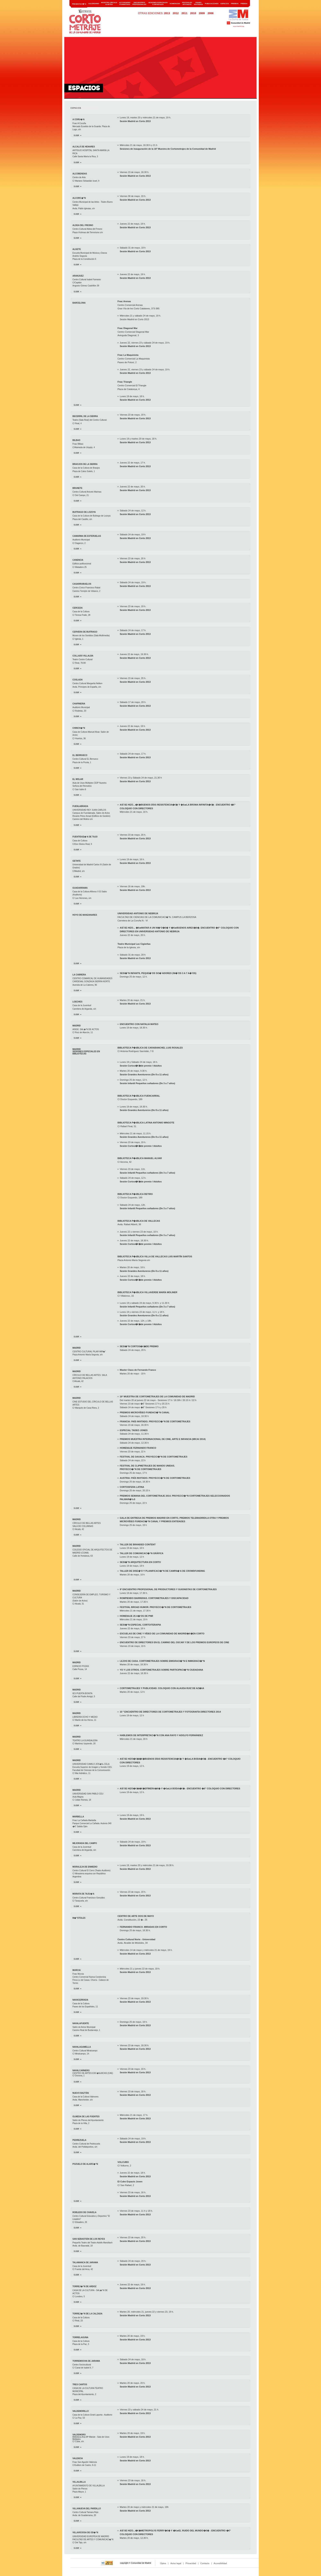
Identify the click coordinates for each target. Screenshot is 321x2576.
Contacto (204, 2563)
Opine (163, 2563)
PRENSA (244, 4)
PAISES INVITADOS (198, 3)
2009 (202, 13)
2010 (193, 13)
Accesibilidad (220, 2563)
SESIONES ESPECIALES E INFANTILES (158, 3)
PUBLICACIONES (211, 4)
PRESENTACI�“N (79, 4)
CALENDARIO (93, 4)
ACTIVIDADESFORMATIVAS (124, 3)
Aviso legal (175, 2563)
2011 (184, 13)
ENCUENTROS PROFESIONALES (139, 3)
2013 (167, 13)
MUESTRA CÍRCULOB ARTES (109, 3)
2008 (211, 13)
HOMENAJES (175, 4)
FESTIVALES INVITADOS (187, 3)
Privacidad (190, 2563)
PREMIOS (234, 4)
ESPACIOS (224, 4)
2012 (176, 13)
